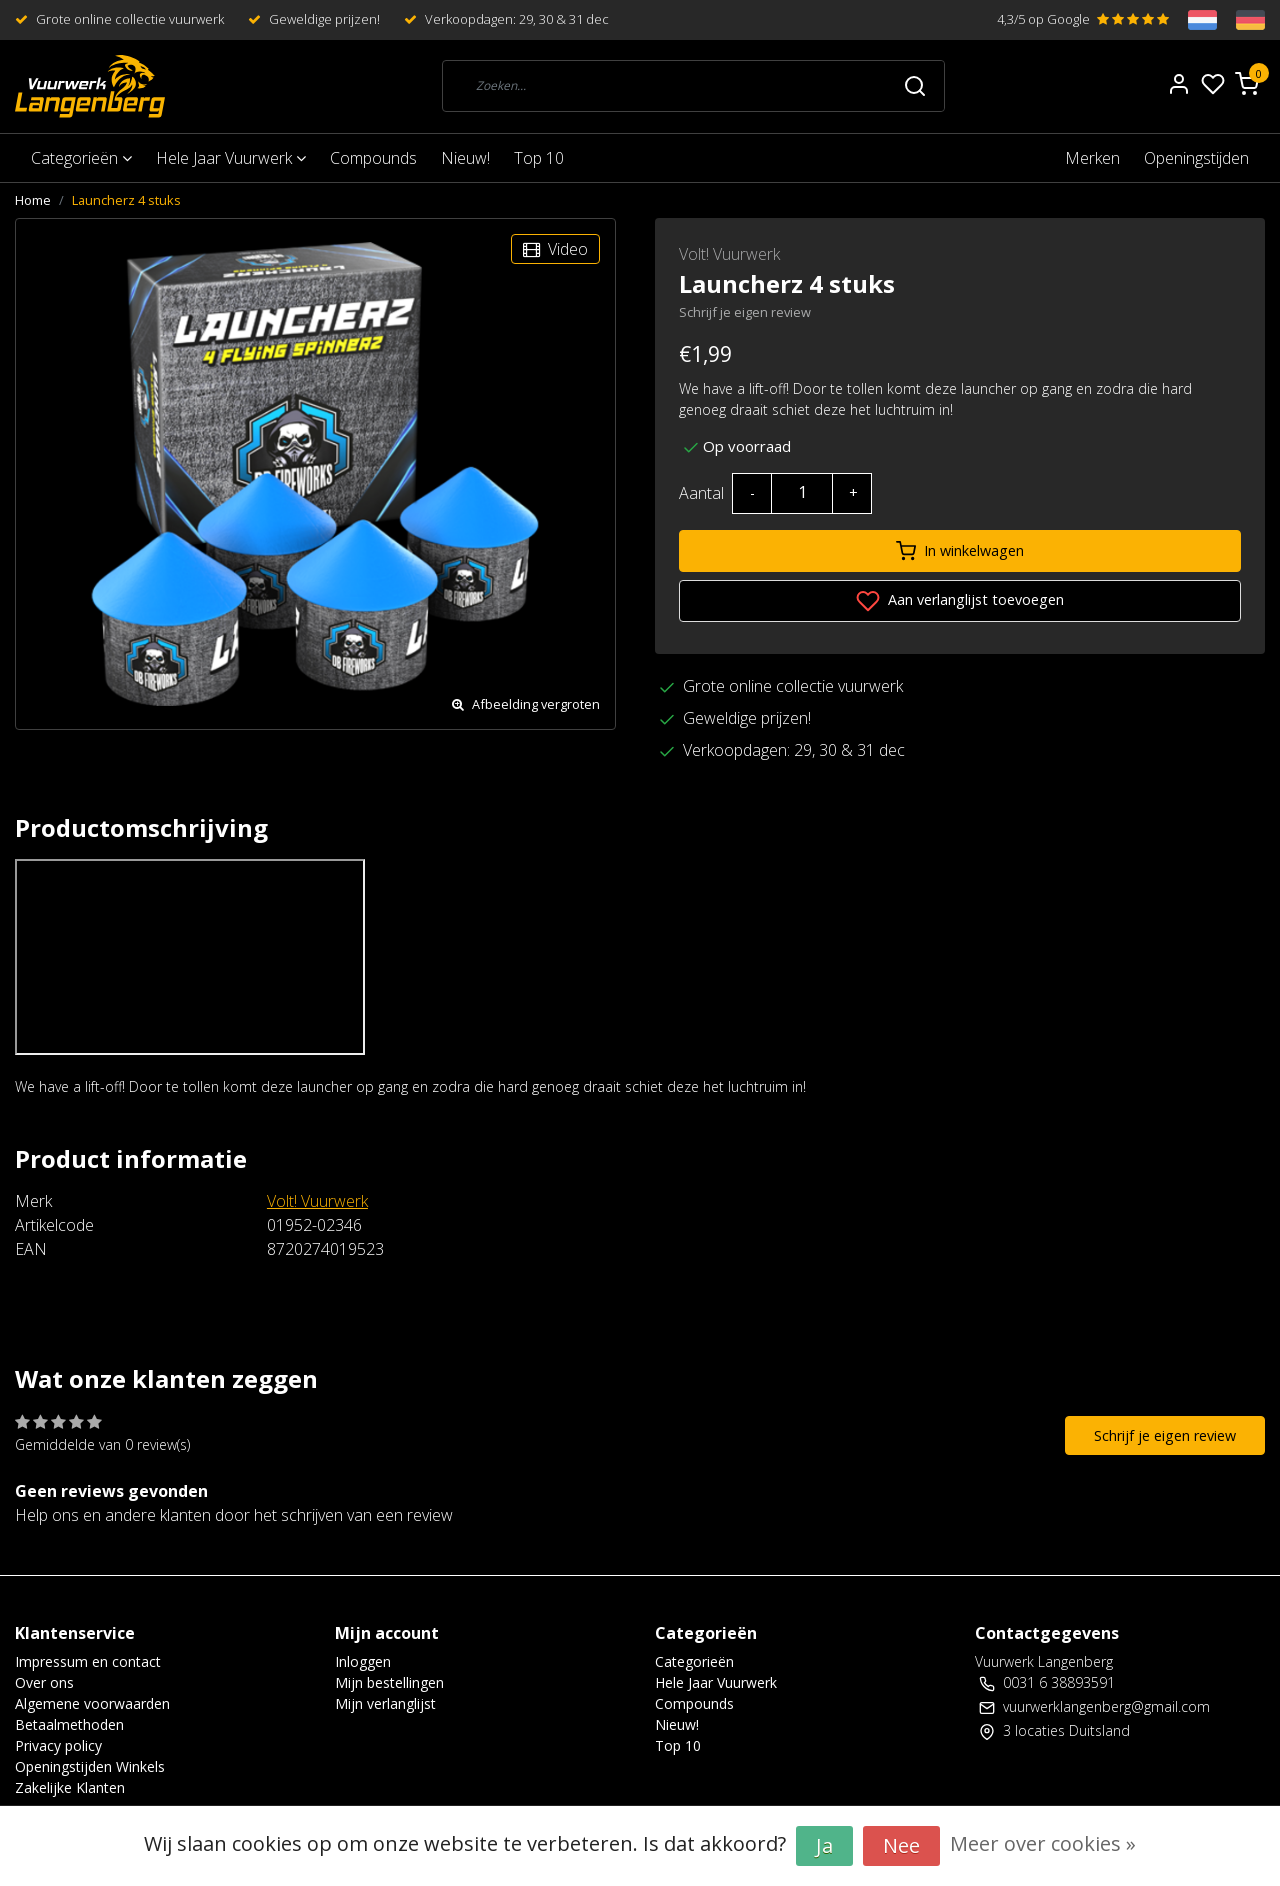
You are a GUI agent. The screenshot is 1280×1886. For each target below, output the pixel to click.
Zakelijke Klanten (70, 1787)
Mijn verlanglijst (385, 1703)
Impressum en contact (88, 1661)
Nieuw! (465, 158)
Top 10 (539, 158)
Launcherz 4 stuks (126, 200)
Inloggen (363, 1661)
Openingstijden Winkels (90, 1766)
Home (33, 200)
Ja (824, 1845)
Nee (901, 1845)
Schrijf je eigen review (745, 312)
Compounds (373, 158)
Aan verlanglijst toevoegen (960, 601)
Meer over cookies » (1043, 1843)
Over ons (44, 1682)
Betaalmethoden (69, 1724)
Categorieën (81, 158)
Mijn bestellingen (389, 1682)
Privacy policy (58, 1745)
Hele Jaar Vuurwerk (231, 158)
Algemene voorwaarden (92, 1703)
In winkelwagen (960, 551)
